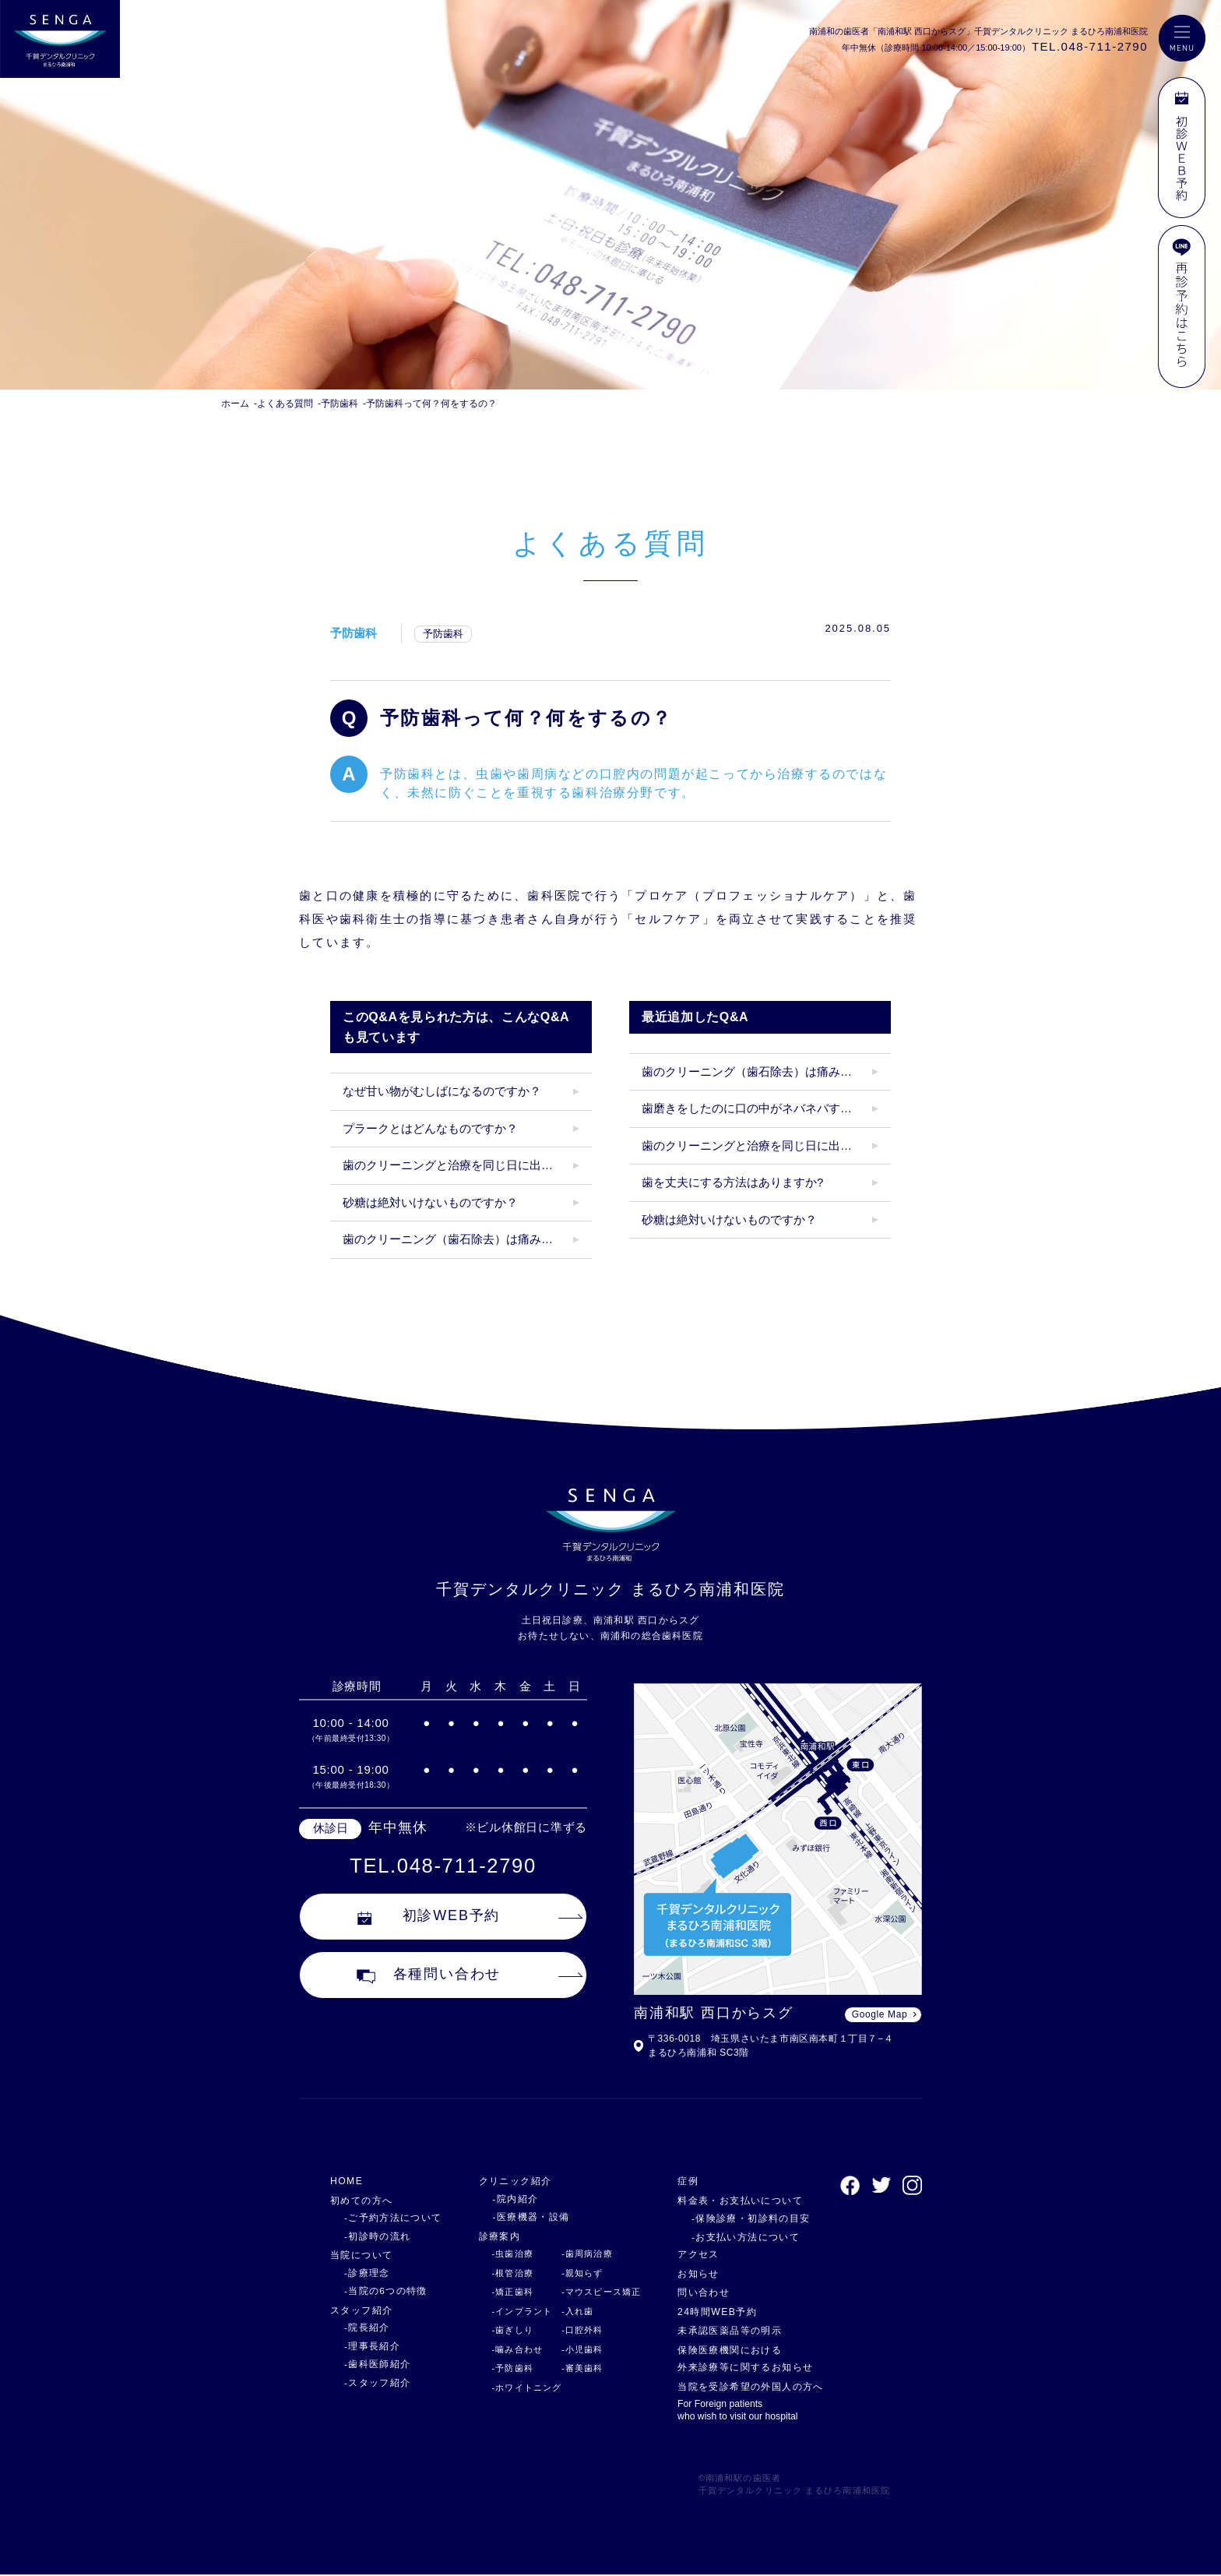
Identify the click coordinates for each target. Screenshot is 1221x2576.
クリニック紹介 (509, 2181)
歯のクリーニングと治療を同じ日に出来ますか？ (467, 1165)
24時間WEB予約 (714, 2311)
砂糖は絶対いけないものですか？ (430, 1202)
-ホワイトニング (519, 2387)
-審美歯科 (575, 2368)
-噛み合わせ (509, 2349)
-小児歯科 (575, 2349)
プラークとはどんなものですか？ (430, 1128)
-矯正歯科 (505, 2291)
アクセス (693, 2254)
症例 (682, 2181)
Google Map (879, 2014)
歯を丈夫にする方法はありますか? (732, 1182)
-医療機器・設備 (519, 2217)
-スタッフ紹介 (375, 2382)
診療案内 (492, 2236)
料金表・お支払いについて (739, 2200)
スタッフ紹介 (364, 2310)
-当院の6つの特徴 (382, 2291)
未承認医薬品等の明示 (727, 2330)
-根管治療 (505, 2273)
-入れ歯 (570, 2311)
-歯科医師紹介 (375, 2364)
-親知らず (575, 2273)
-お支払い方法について (735, 2237)
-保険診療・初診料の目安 (739, 2218)
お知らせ (693, 2273)
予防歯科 (353, 633)
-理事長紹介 (370, 2346)
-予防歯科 (505, 2368)
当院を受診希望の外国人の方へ (750, 2386)
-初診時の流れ (375, 2236)
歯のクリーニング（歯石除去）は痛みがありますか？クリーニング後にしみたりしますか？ (467, 1239)
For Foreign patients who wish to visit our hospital (735, 2410)
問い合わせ (699, 2292)
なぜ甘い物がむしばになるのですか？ (442, 1091)
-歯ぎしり (505, 2330)
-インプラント (514, 2311)
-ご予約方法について (389, 2217)
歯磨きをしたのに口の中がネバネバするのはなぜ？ (766, 1108)
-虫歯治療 (505, 2253)
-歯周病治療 (580, 2253)
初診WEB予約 (429, 1919)
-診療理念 (365, 2273)
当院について (364, 2255)
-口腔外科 (575, 2330)
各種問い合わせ (429, 1978)
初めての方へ (364, 2200)
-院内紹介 (505, 2199)
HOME (347, 2181)
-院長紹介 (365, 2327)
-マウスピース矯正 (594, 2291)
